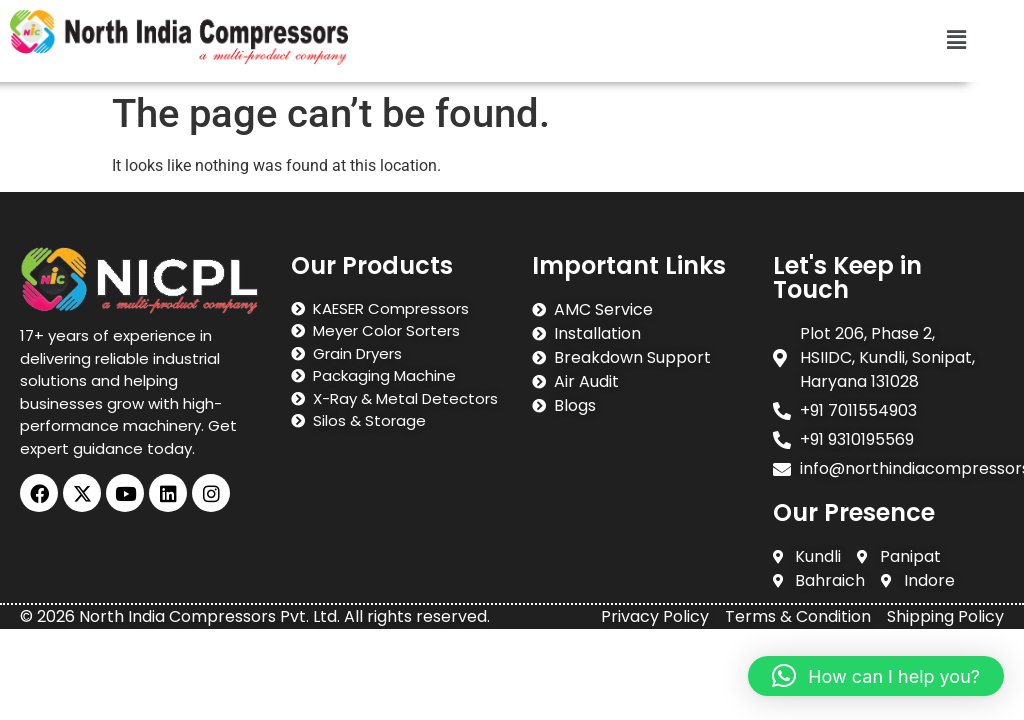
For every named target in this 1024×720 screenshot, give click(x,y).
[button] (957, 41)
